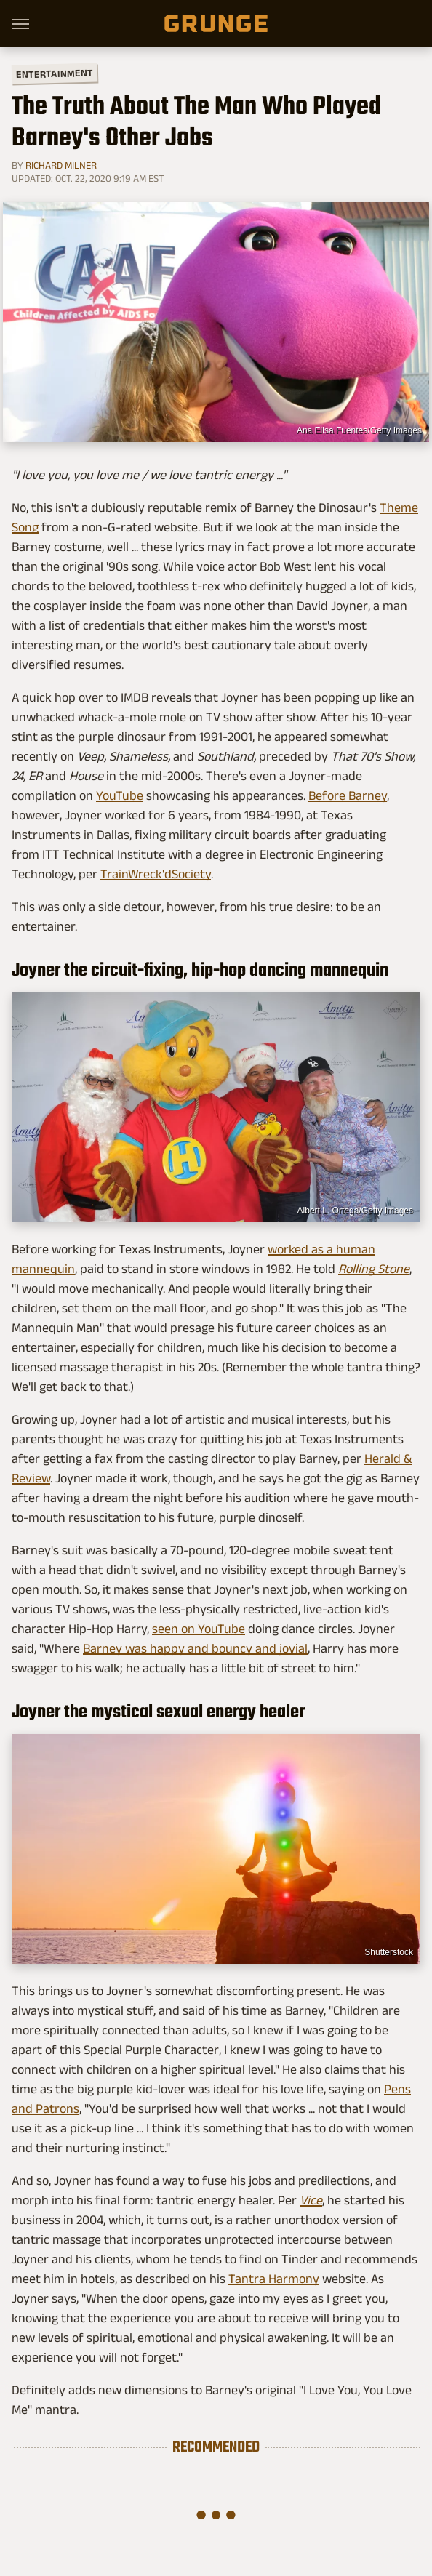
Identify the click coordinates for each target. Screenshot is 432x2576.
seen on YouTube (198, 1628)
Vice (311, 2200)
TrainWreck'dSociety (155, 874)
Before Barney (347, 795)
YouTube (119, 795)
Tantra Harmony (273, 2278)
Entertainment (54, 74)
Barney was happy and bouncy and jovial (195, 1648)
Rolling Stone (373, 1268)
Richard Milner (61, 165)
